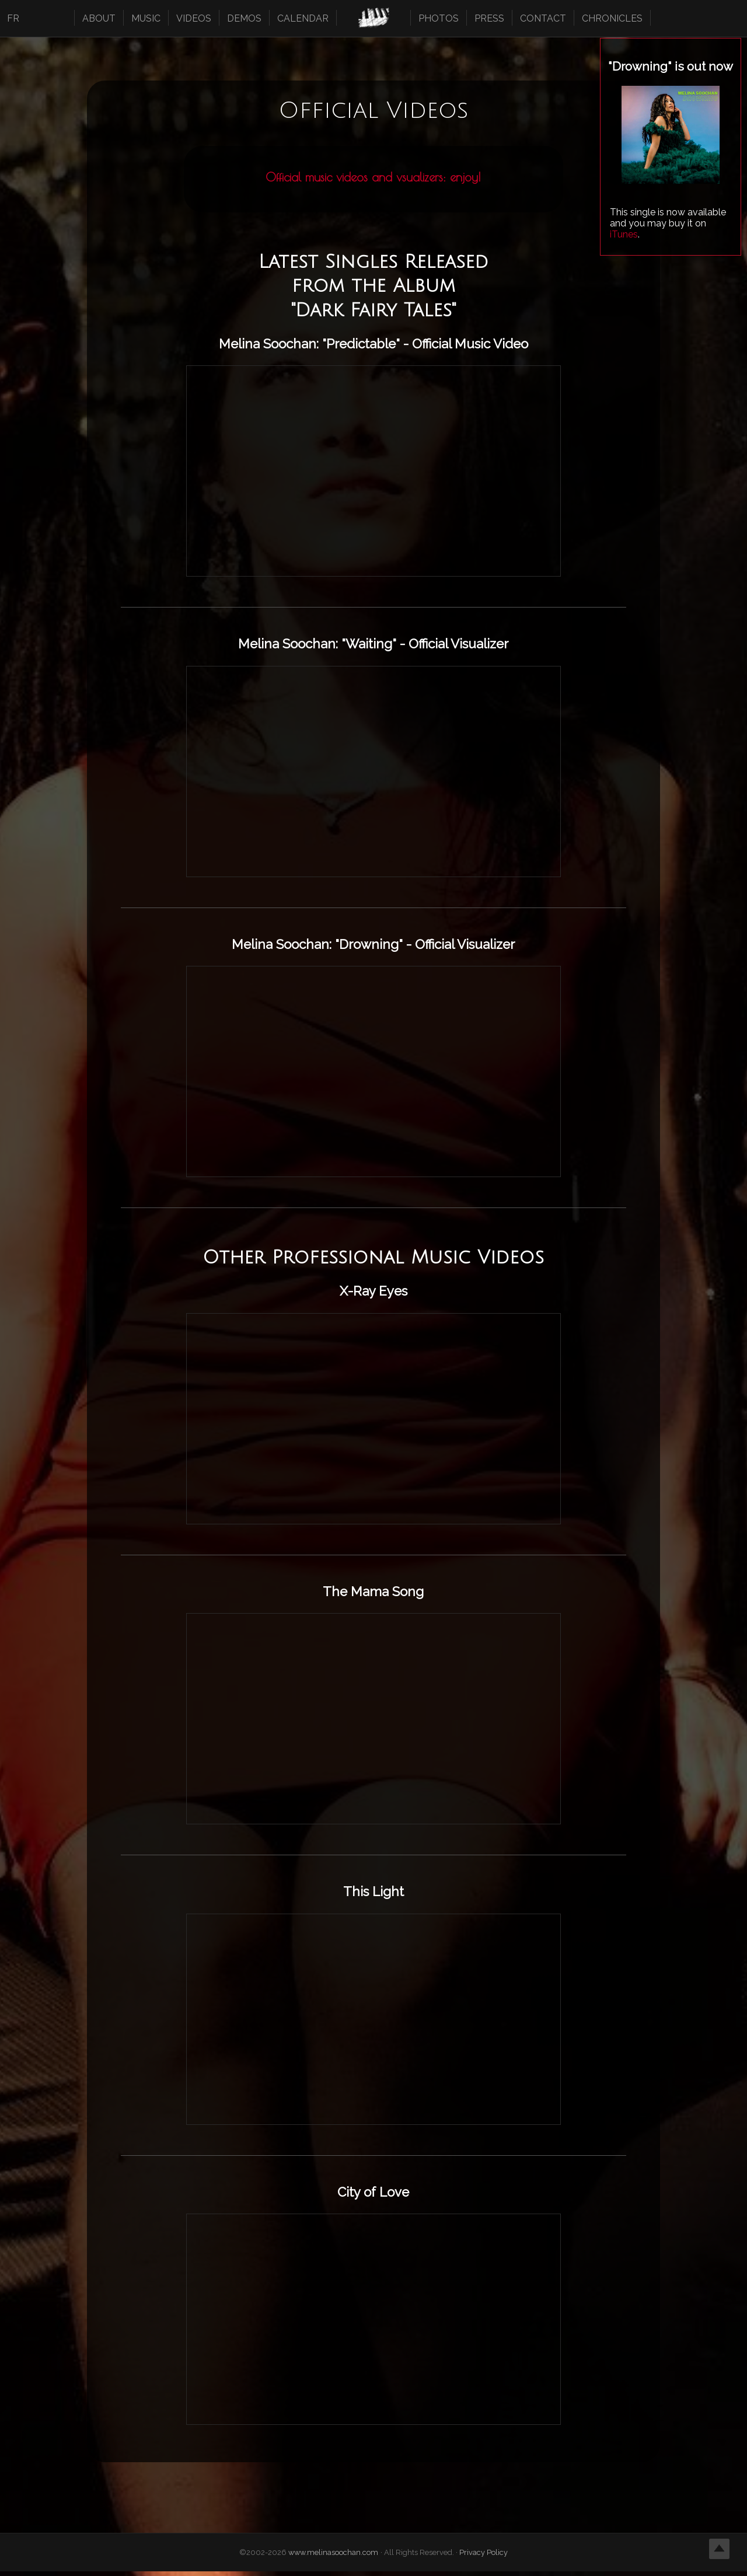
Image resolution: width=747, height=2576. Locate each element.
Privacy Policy (483, 2557)
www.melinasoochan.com (334, 2557)
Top (719, 2548)
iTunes (624, 234)
